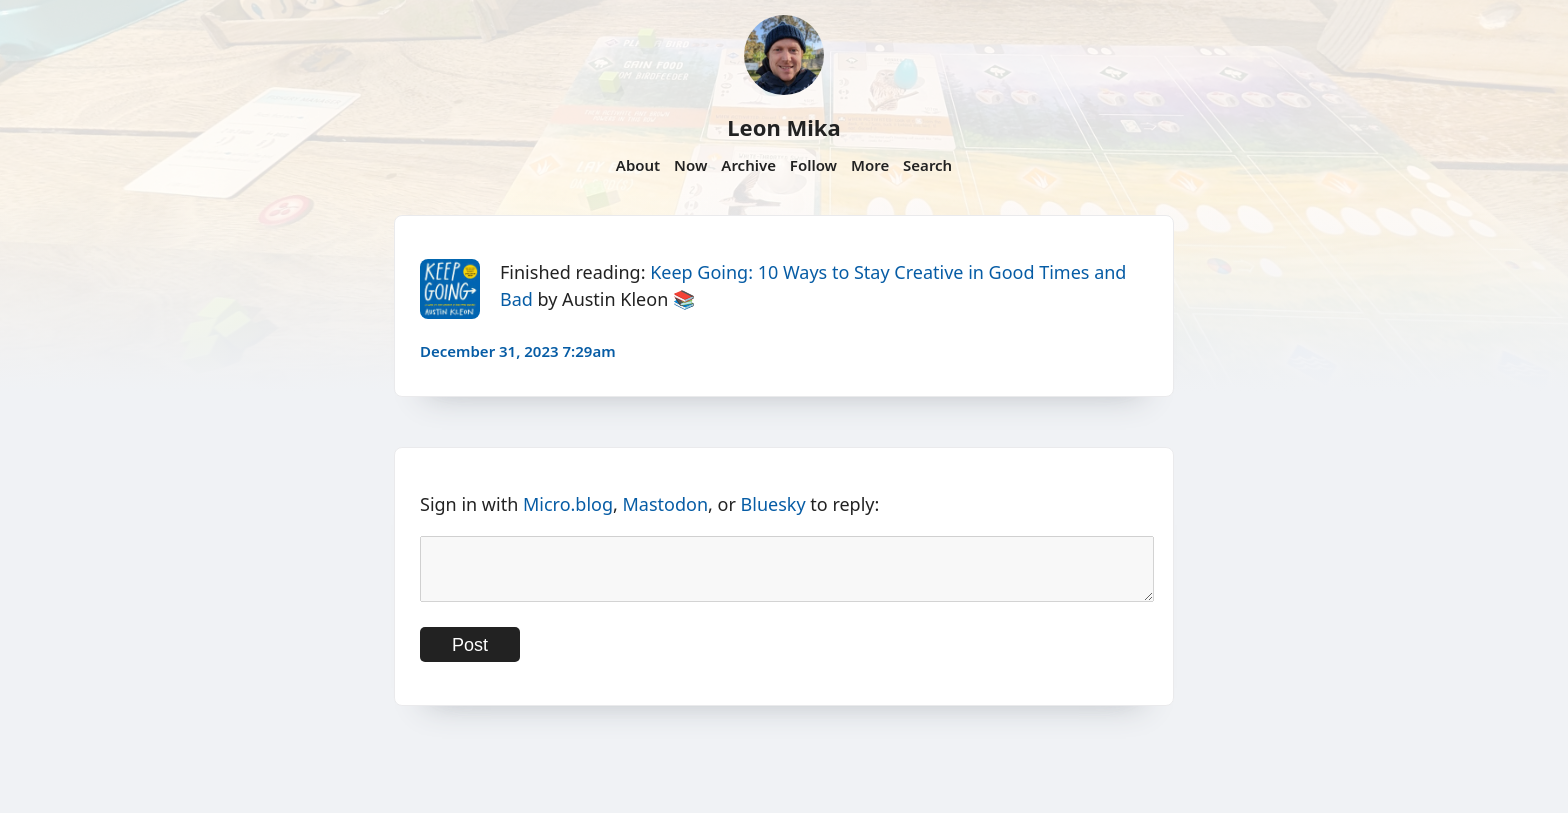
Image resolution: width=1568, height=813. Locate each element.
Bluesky (773, 504)
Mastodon (666, 504)
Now (690, 165)
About (638, 165)
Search (927, 165)
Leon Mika (783, 127)
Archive (748, 165)
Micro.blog (568, 504)
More (870, 165)
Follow (813, 165)
